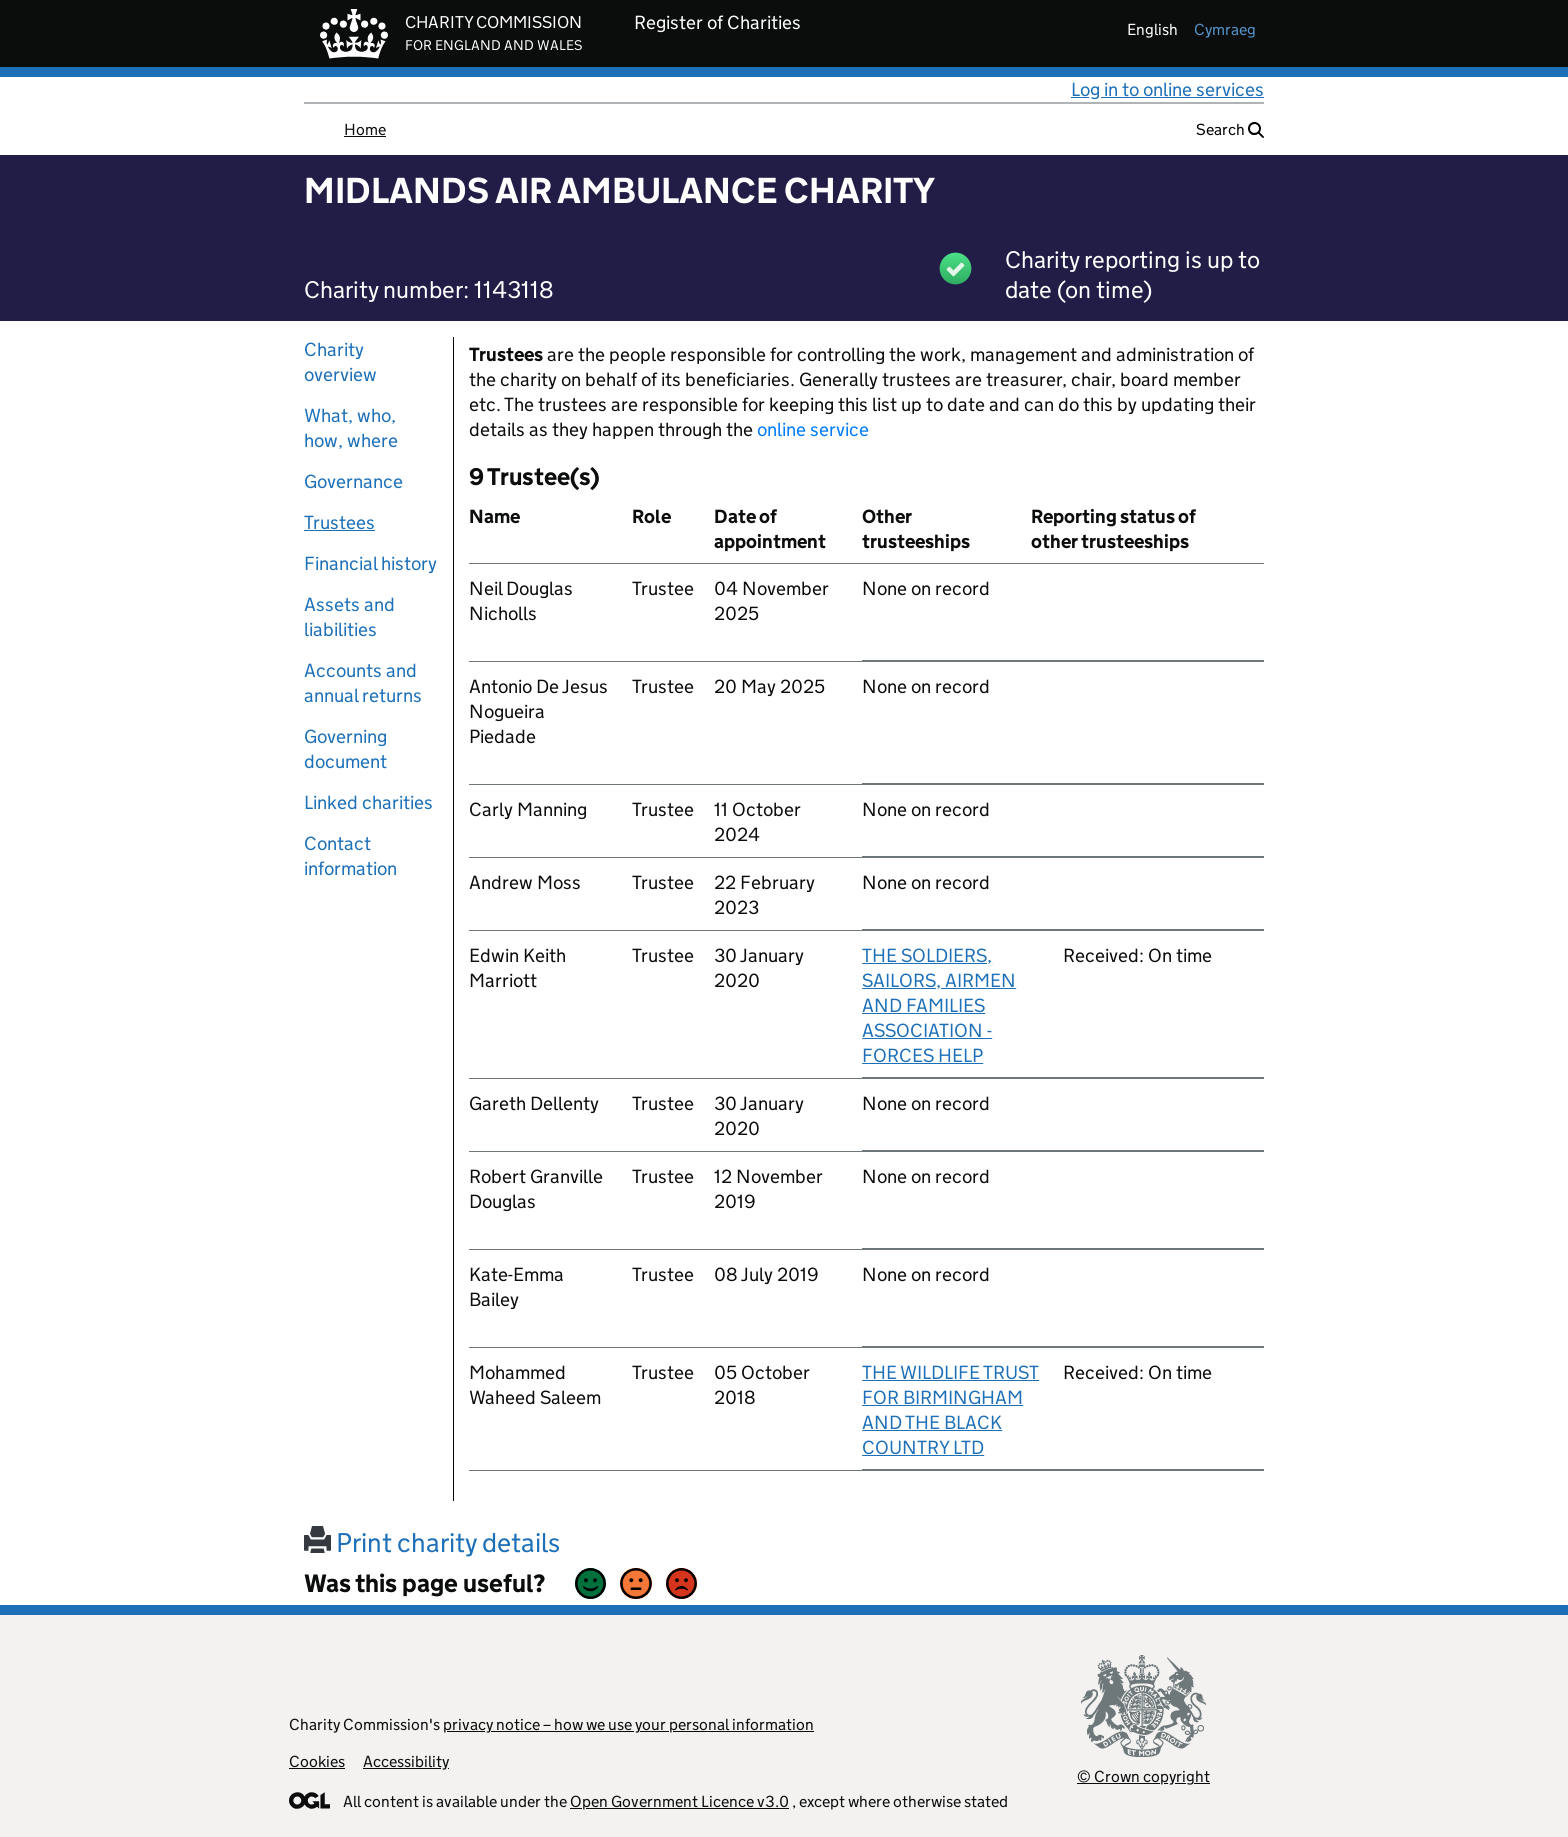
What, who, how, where (351, 428)
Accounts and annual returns (363, 683)
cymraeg (1225, 29)
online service (813, 429)
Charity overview (340, 362)
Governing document (345, 749)
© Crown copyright (1143, 1776)
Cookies (317, 1761)
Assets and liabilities (349, 617)
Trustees (339, 522)
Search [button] (1230, 129)
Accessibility (406, 1761)
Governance (353, 481)
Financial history (370, 563)
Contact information (350, 856)
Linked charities (368, 802)
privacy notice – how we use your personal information (628, 1724)
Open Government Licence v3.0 (679, 1801)
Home (365, 129)
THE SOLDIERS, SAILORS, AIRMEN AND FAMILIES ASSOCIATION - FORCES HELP (939, 1005)
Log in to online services (1167, 89)
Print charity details (432, 1542)
